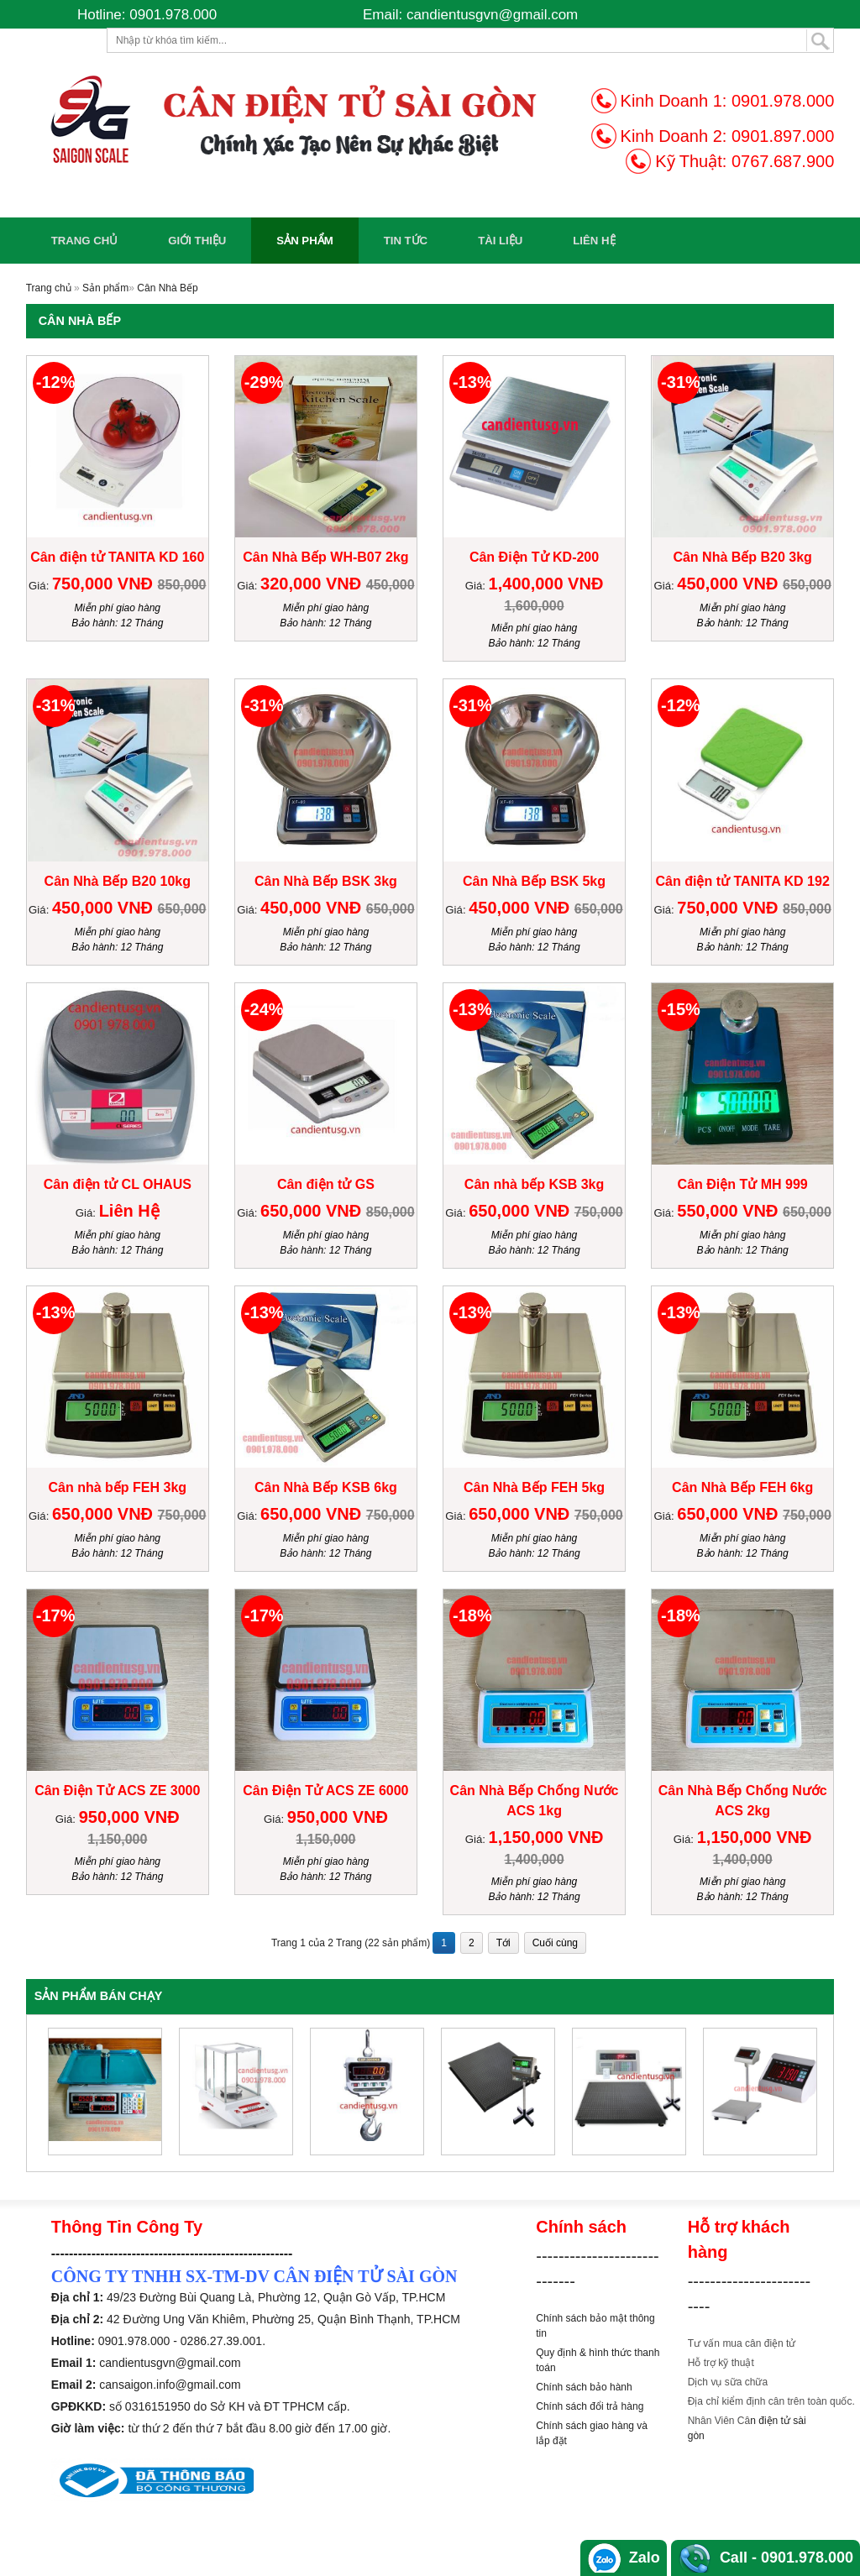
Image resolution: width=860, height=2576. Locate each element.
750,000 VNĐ (105, 583)
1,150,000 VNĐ (546, 1837)
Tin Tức (406, 240)
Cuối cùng (555, 1943)
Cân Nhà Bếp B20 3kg (742, 557)
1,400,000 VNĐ (546, 583)
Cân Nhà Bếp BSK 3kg (325, 881)
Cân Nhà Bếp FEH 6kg (742, 1487)
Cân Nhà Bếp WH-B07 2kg (325, 557)
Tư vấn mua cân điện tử (742, 2343)
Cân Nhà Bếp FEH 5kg (534, 1487)
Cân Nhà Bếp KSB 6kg (325, 1487)
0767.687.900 (783, 161)
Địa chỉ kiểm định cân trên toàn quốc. (771, 2401)
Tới (503, 1943)
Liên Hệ (594, 240)
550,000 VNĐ (730, 1211)
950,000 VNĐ (129, 1817)
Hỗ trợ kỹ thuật (721, 2363)
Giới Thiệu (197, 240)
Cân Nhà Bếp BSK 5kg (534, 881)
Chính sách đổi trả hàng (589, 2406)
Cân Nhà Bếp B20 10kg (118, 881)
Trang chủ (84, 240)
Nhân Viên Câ (719, 2421)
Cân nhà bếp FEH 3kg (117, 1487)
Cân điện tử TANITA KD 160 (117, 557)
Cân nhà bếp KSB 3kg (534, 1184)
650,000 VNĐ (313, 1211)
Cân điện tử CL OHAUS (117, 1184)
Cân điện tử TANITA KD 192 (743, 881)
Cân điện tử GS (326, 1184)
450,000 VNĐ (730, 583)
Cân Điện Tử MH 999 (743, 1184)
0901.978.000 (783, 101)
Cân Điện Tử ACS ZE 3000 (117, 1790)
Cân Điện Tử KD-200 (534, 557)
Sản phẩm (304, 240)
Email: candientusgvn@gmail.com (470, 15)
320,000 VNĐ (313, 583)
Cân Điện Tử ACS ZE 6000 (325, 1790)
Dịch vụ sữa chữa (728, 2382)
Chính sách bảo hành (584, 2387)
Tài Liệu (500, 240)
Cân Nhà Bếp (167, 288)
